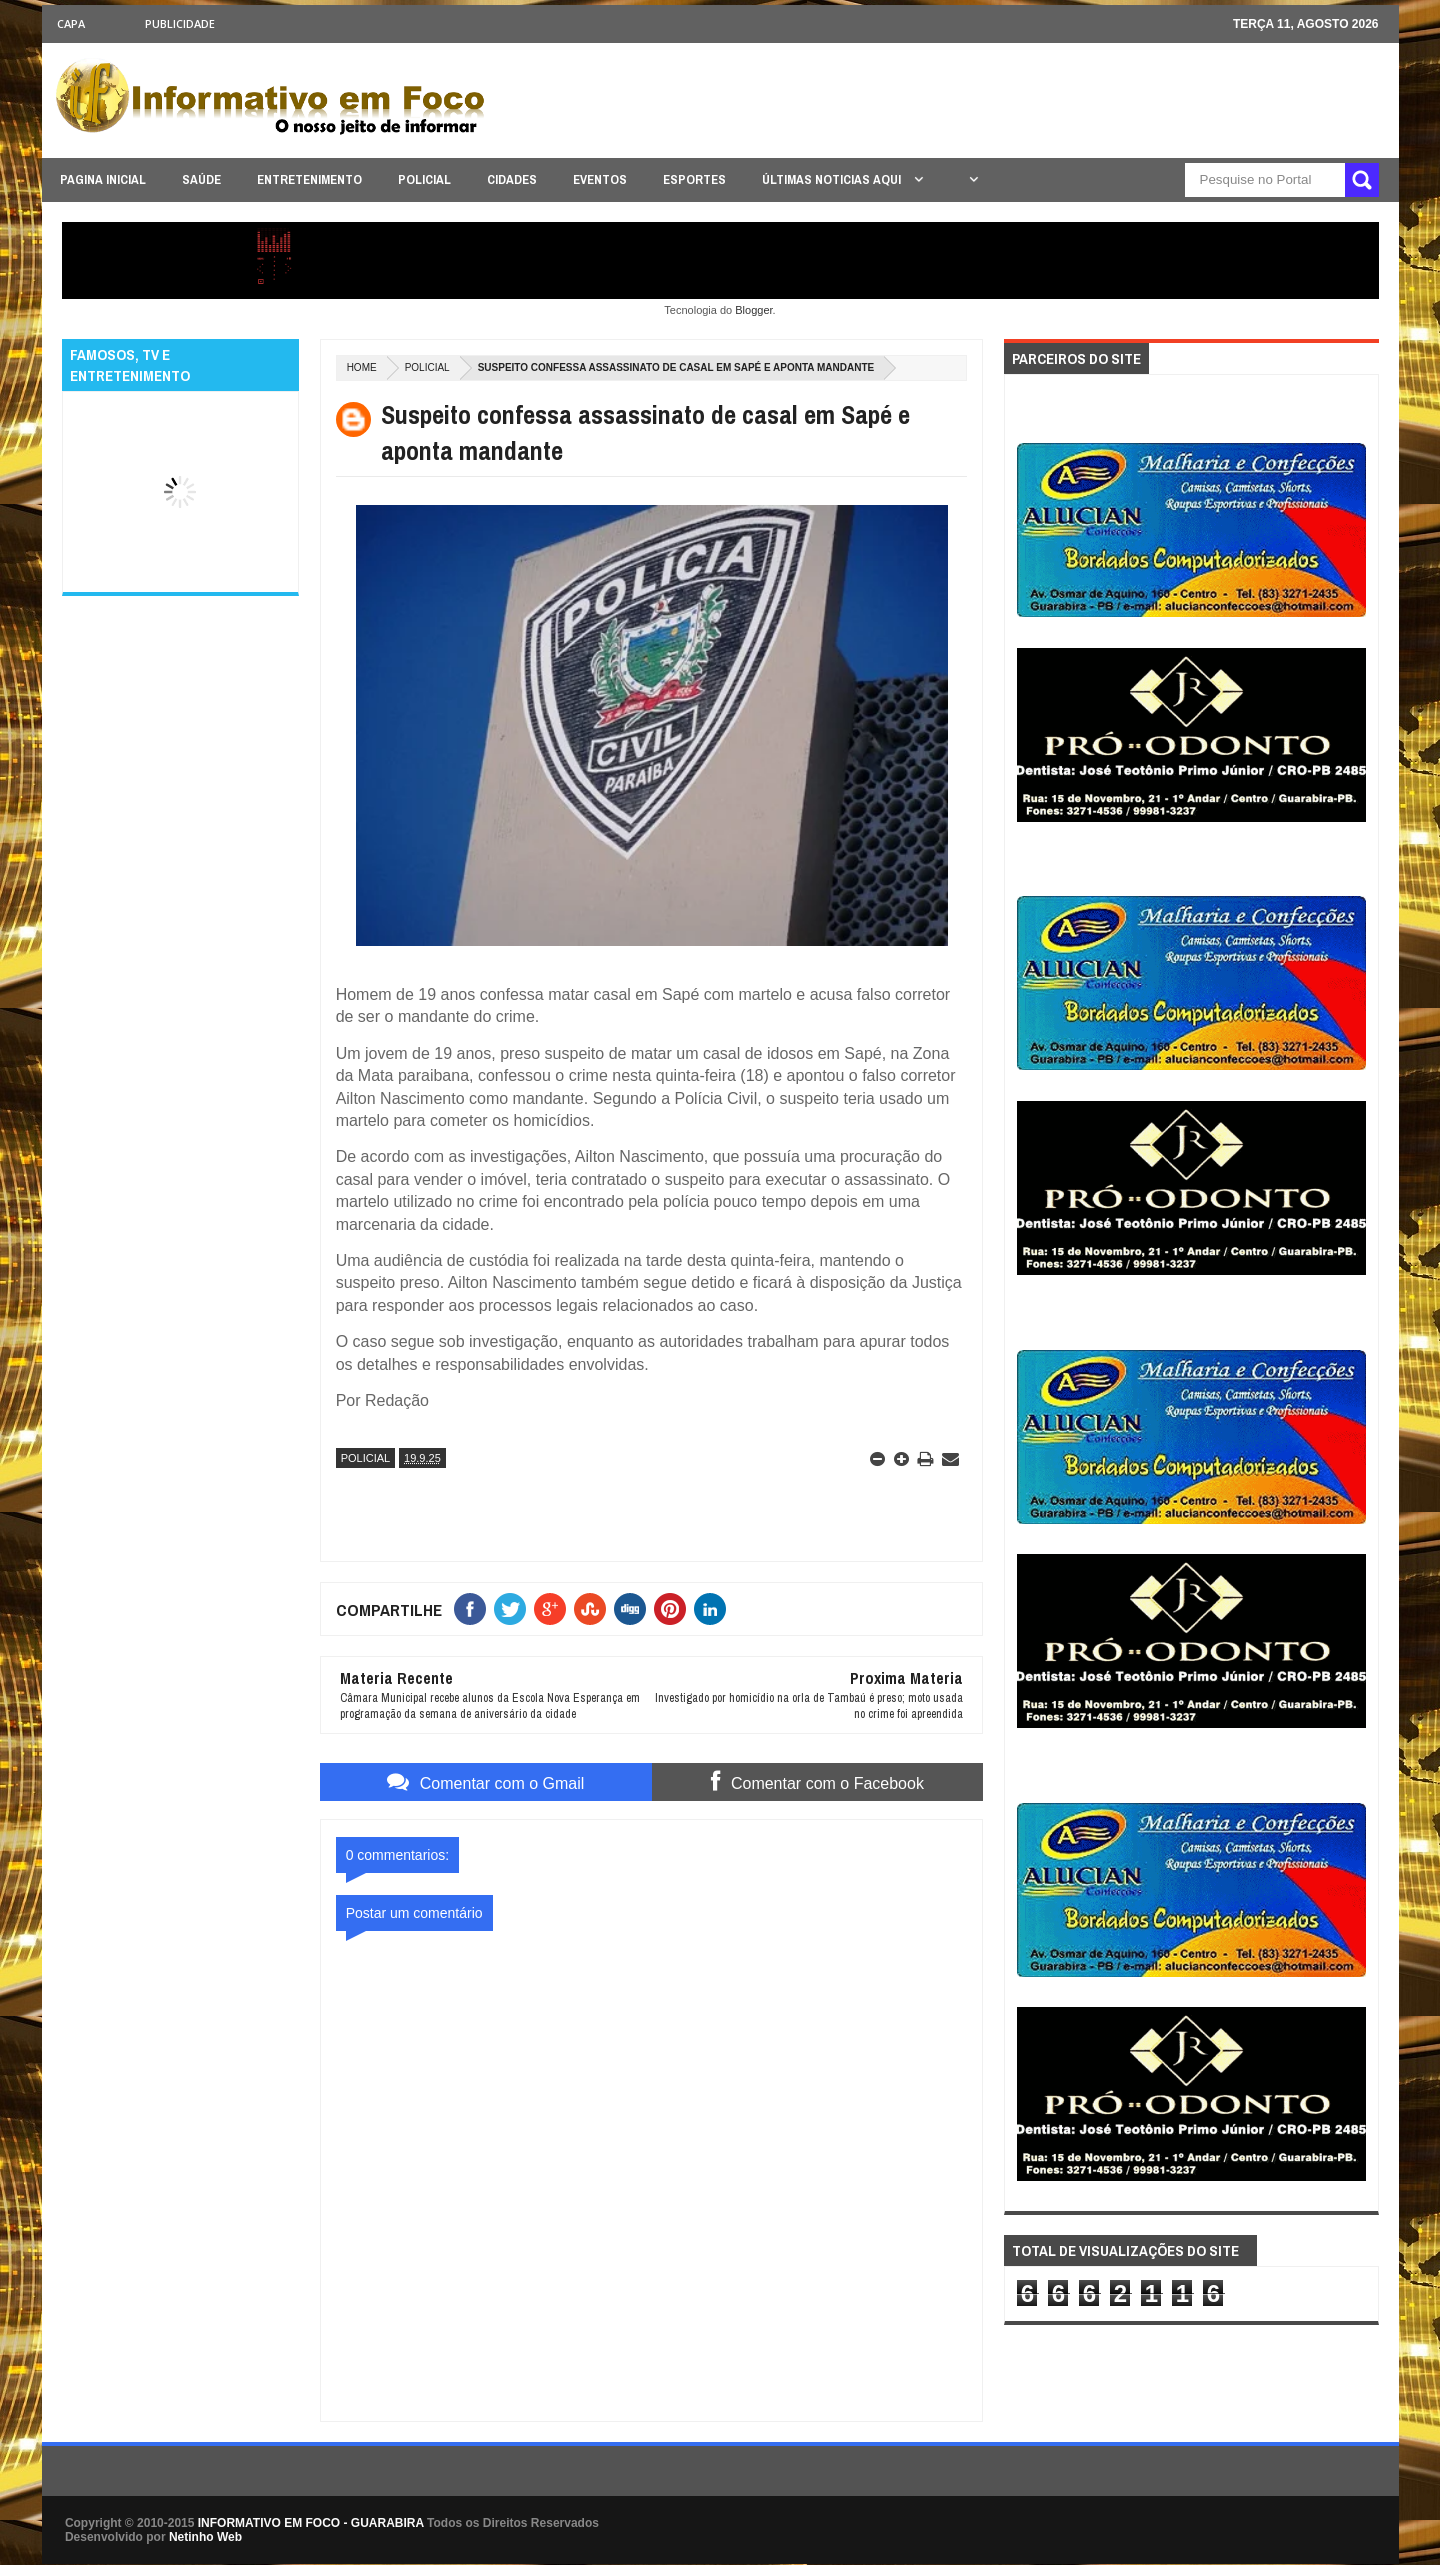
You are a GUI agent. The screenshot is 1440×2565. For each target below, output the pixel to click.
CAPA (71, 23)
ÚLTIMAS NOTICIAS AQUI (833, 179)
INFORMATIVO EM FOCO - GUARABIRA (311, 2523)
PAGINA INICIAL (103, 179)
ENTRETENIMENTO (309, 179)
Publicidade (180, 23)
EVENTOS (600, 179)
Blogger (753, 310)
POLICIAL (424, 179)
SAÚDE (201, 179)
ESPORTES (694, 179)
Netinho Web (205, 2537)
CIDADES (512, 179)
